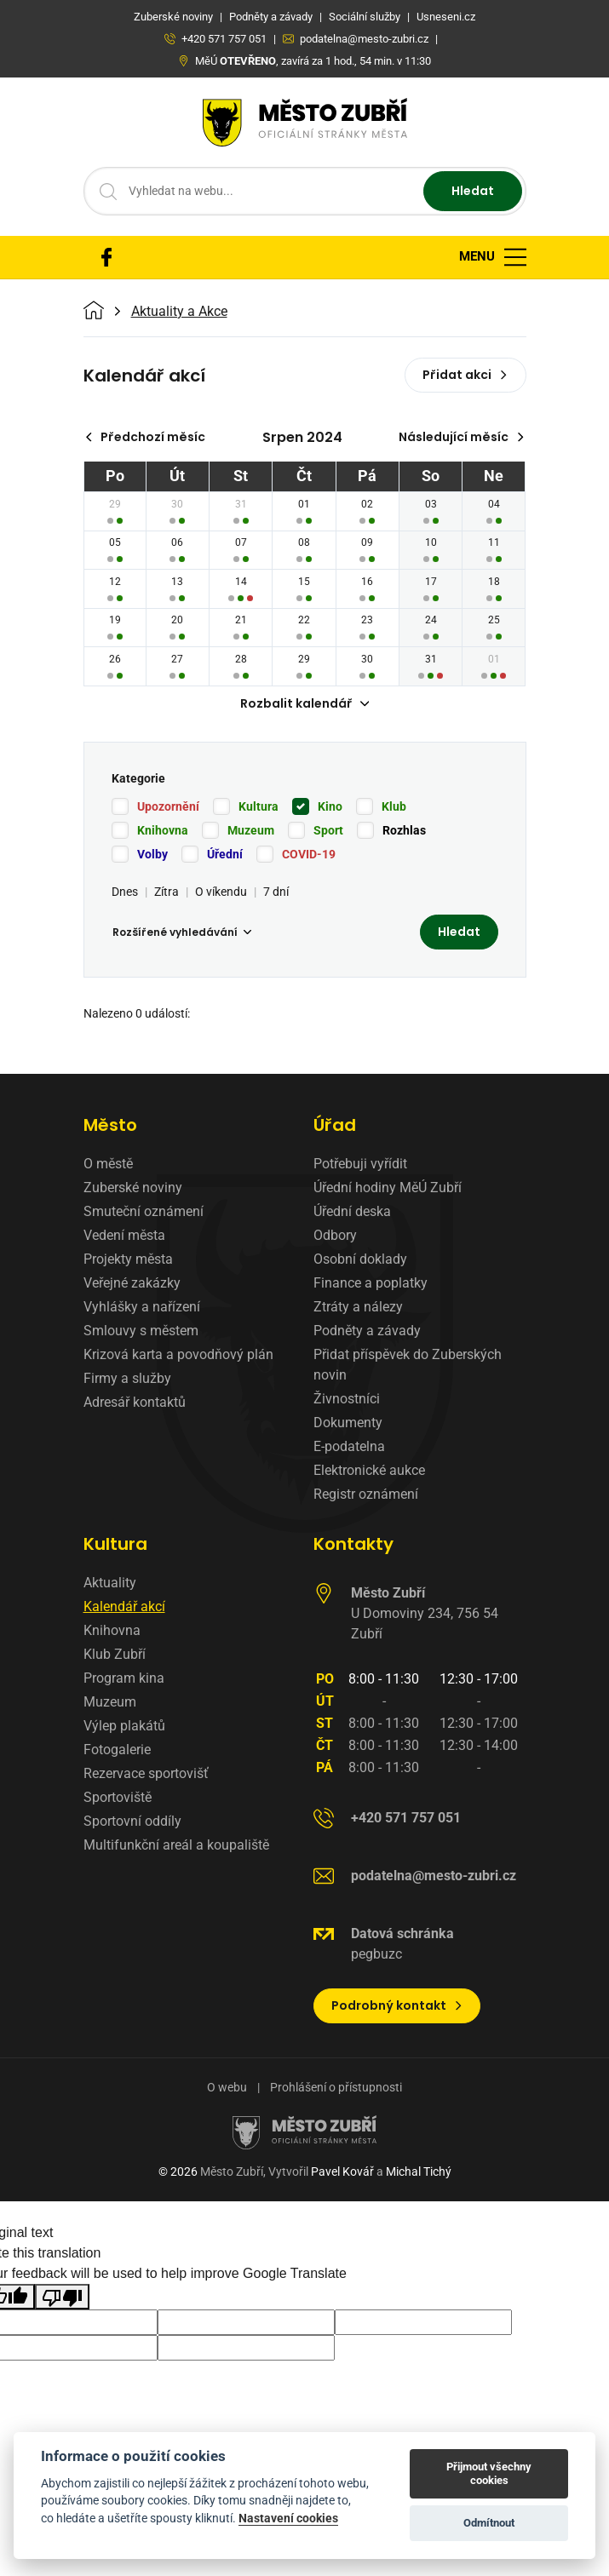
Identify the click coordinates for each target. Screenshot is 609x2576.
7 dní (276, 891)
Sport (328, 830)
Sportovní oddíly (132, 1821)
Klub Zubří (114, 1654)
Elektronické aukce (369, 1470)
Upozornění (168, 806)
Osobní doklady (360, 1259)
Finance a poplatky (370, 1283)
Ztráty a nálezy (358, 1307)
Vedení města (124, 1235)
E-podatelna (349, 1446)
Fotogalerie (117, 1749)
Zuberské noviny (132, 1187)
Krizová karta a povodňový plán (178, 1354)
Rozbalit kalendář (305, 703)
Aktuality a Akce (179, 311)
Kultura (258, 806)
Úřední (225, 854)
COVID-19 (309, 854)
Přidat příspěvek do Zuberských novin (407, 1364)
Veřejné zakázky (132, 1283)
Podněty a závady (367, 1330)
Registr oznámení (365, 1494)
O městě (108, 1164)
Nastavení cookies (288, 2518)
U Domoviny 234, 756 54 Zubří (424, 1613)
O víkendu (221, 891)
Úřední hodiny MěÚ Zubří (387, 1187)
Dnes (125, 891)
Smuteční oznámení (143, 1211)
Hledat (472, 190)
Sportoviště (117, 1797)
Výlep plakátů (124, 1726)
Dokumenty (347, 1422)
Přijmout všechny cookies (488, 2473)
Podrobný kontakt (397, 2005)
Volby (152, 854)
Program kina (123, 1678)
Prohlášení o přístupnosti (336, 2087)
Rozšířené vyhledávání (182, 932)
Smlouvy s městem (140, 1330)
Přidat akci (465, 374)
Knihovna (162, 830)
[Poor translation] (62, 2297)
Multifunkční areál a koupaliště (176, 1845)
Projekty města (128, 1259)
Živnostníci (346, 1399)
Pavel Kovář (342, 2171)
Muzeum (250, 830)
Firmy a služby (127, 1378)
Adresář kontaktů (134, 1402)
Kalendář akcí (124, 1606)
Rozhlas (404, 830)
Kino (330, 806)
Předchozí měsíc (145, 436)
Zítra (166, 891)
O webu (227, 2087)
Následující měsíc (462, 436)
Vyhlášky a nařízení (141, 1307)
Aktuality (109, 1583)
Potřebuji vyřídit (360, 1164)
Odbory (335, 1235)
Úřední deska (352, 1211)
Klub (394, 806)
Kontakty (353, 1544)
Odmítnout (488, 2522)
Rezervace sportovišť (146, 1773)
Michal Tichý (418, 2171)
